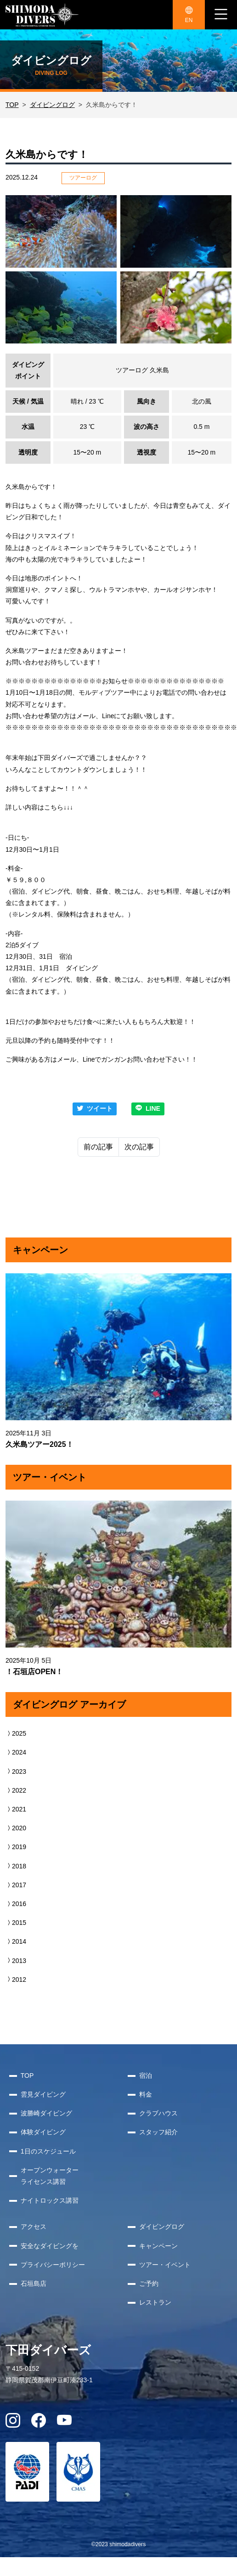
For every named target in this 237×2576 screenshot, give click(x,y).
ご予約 (148, 2283)
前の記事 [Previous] (98, 1147)
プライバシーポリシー (53, 2264)
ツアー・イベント (165, 2264)
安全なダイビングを (50, 2246)
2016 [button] (16, 1903)
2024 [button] (16, 1752)
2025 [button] (16, 1733)
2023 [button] (16, 1771)
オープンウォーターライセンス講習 (50, 2175)
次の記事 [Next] (139, 1147)
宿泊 (145, 2075)
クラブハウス (158, 2113)
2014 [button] (16, 1941)
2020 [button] (16, 1828)
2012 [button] (16, 1979)
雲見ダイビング (43, 2094)
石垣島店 (33, 2283)
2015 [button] (16, 1922)
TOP (12, 104)
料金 (145, 2094)
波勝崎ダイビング (46, 2113)
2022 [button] (16, 1790)
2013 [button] (16, 1960)
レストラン (155, 2302)
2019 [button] (16, 1846)
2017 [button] (16, 1885)
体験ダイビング (43, 2132)
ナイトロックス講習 (50, 2200)
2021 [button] (16, 1809)
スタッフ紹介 (158, 2132)
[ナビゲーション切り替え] (221, 15)
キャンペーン (158, 2246)
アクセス (33, 2226)
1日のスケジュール (48, 2151)
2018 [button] (16, 1866)
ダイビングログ (52, 104)
